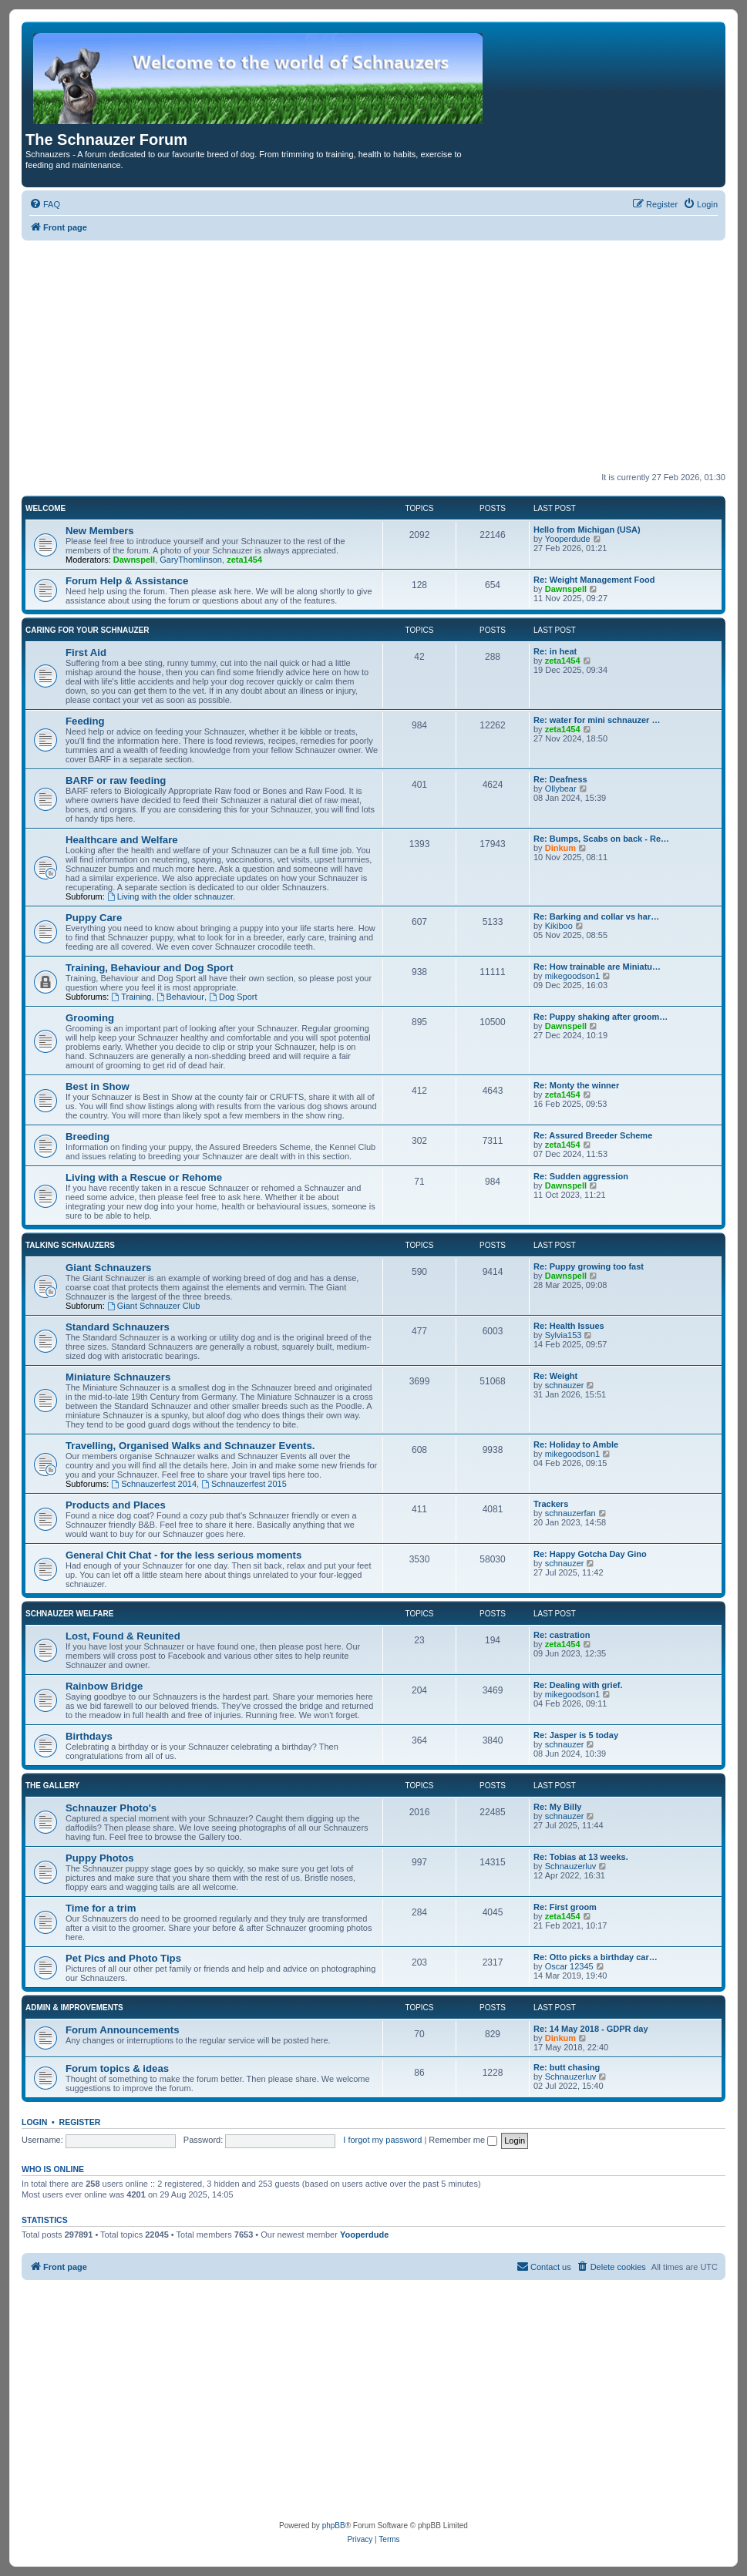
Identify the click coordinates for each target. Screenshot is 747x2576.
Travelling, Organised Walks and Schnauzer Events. (190, 1445)
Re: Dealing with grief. (578, 1685)
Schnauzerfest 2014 (154, 1483)
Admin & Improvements (74, 2007)
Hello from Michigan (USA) (587, 529)
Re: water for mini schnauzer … (596, 720)
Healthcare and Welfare (122, 840)
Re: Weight (555, 1375)
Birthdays (89, 1736)
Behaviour (180, 996)
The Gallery (52, 1785)
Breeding (87, 1136)
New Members (100, 530)
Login (34, 2122)
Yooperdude (568, 538)
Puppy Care (94, 917)
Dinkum (560, 848)
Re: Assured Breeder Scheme (592, 1135)
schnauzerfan (570, 1513)
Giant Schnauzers (108, 1267)
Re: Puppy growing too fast (588, 1266)
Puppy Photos (100, 1858)
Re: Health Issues (568, 1325)
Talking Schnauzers (70, 1245)
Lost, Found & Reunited (123, 1636)
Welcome (45, 508)
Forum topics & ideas (117, 2068)
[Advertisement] (373, 356)
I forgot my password (382, 2139)
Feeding (85, 721)
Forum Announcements (123, 2030)
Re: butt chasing (566, 2067)
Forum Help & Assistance (127, 581)
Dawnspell (134, 559)
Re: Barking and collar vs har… (596, 916)
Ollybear (561, 788)
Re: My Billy (557, 1806)
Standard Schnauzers (118, 1327)
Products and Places (116, 1505)
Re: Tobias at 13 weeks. (580, 1856)
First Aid (86, 652)
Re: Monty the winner (576, 1085)
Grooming (90, 1018)
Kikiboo (559, 925)
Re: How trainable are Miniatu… (597, 966)
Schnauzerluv (571, 1866)
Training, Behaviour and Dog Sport (150, 968)
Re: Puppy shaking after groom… (600, 1016)
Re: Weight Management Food (593, 579)
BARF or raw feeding (116, 780)
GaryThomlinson (191, 559)
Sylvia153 (563, 1335)
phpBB (333, 2525)
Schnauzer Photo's (111, 1808)
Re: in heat (555, 651)
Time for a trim (101, 1908)
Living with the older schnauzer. (171, 896)
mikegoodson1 (573, 975)
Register (80, 2122)
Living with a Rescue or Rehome (144, 1177)
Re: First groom (565, 1907)
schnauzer (564, 1385)
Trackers (550, 1503)
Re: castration (561, 1634)
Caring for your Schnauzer (87, 630)
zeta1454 (244, 559)
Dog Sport (233, 996)
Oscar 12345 (569, 1966)
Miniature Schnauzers (118, 1377)
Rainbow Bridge (104, 1686)
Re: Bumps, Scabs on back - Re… (601, 838)
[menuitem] (44, 204)
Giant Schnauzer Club (153, 1305)
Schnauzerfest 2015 (244, 1483)
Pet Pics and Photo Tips (123, 1958)
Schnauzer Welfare (69, 1613)
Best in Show (98, 1086)
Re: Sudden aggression (580, 1176)
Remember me (463, 2139)
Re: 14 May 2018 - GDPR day (590, 2028)
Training (131, 996)
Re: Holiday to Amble (575, 1444)
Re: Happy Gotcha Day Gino (590, 1554)
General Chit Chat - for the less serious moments (183, 1555)
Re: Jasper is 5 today (575, 1735)
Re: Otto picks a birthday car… (595, 1957)
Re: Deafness (560, 779)
